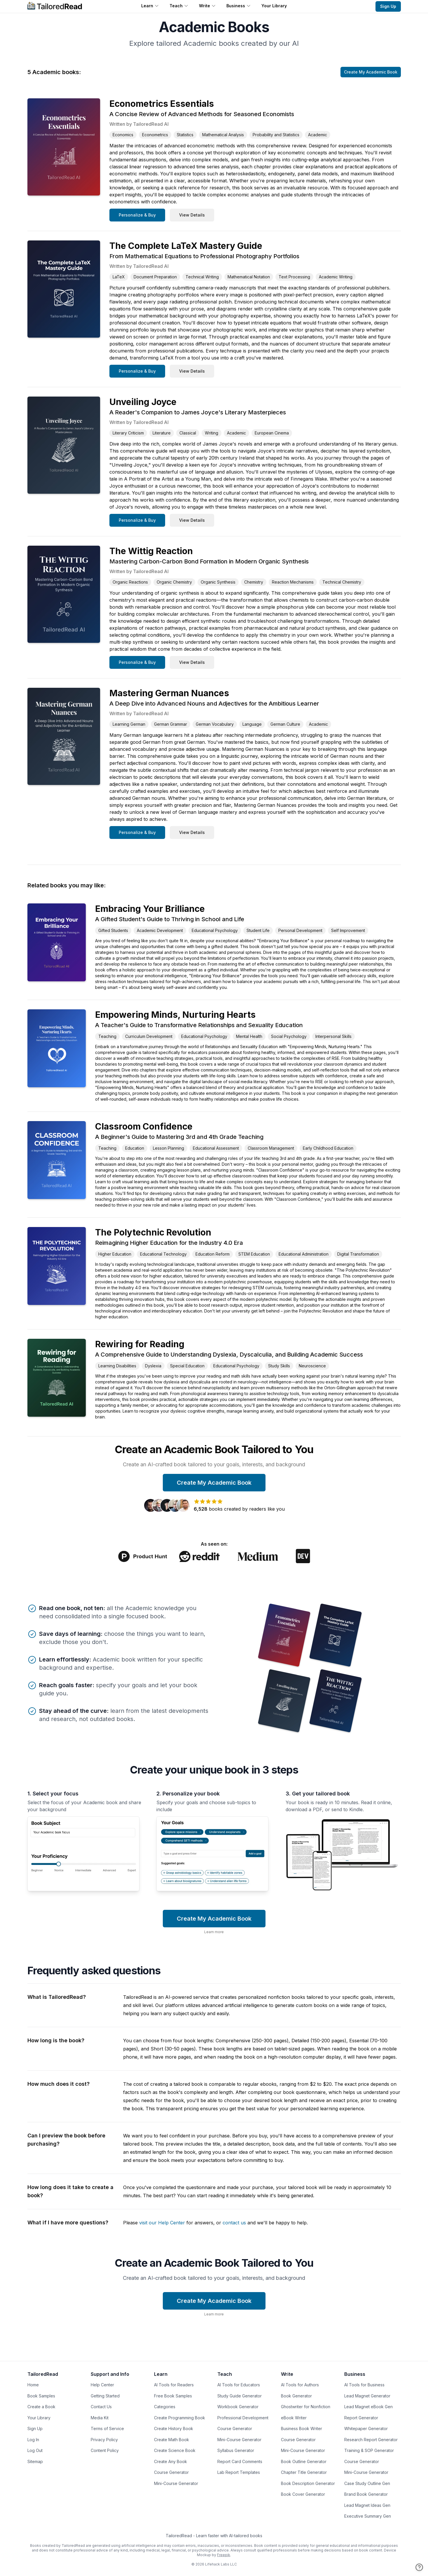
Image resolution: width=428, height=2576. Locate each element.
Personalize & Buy (137, 214)
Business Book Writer (301, 2428)
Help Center (102, 2384)
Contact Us (101, 2406)
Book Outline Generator (303, 2461)
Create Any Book (170, 2461)
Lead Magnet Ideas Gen (367, 2505)
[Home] (54, 6)
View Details (192, 214)
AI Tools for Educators (238, 2384)
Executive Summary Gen (367, 2516)
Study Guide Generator (239, 2395)
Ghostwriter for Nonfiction (305, 2406)
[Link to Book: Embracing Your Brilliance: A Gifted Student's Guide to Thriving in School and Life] (56, 942)
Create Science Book (174, 2450)
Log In (33, 2439)
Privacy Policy (104, 2439)
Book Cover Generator (303, 2494)
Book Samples (41, 2395)
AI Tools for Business (364, 2384)
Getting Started (105, 2395)
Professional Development (242, 2417)
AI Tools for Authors (300, 2384)
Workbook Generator (237, 2406)
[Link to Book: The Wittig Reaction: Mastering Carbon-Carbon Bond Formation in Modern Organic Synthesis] (63, 594)
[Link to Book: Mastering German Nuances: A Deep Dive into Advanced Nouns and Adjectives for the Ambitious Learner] (63, 736)
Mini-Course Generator (176, 2483)
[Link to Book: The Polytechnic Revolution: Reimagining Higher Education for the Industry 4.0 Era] (56, 1266)
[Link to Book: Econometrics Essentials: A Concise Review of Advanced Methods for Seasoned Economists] (63, 147)
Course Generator (171, 2472)
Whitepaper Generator (366, 2428)
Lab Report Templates (238, 2472)
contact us (234, 2223)
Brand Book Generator (366, 2494)
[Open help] (419, 2567)
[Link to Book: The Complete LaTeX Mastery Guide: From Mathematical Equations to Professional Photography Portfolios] (63, 289)
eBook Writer (294, 2417)
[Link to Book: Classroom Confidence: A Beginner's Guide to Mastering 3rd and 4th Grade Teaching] (56, 1160)
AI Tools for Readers (174, 2384)
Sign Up (388, 6)
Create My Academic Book (370, 71)
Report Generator (361, 2417)
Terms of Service (107, 2428)
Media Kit (100, 2417)
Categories (164, 2406)
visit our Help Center (162, 2223)
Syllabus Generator (235, 2450)
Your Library (274, 5)
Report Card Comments (239, 2461)
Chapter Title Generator (304, 2472)
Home (33, 2384)
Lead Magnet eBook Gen (368, 2406)
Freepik (223, 2555)
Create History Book (173, 2428)
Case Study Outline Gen (367, 2483)
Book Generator (296, 2395)
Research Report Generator (371, 2439)
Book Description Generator (308, 2483)
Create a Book (41, 2406)
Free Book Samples (173, 2395)
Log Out (35, 2450)
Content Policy (105, 2450)
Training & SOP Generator (369, 2450)
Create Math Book (171, 2439)
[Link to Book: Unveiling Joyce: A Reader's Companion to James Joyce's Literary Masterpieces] (63, 445)
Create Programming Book (179, 2417)
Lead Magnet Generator (367, 2395)
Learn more (214, 1932)
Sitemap (35, 2461)
